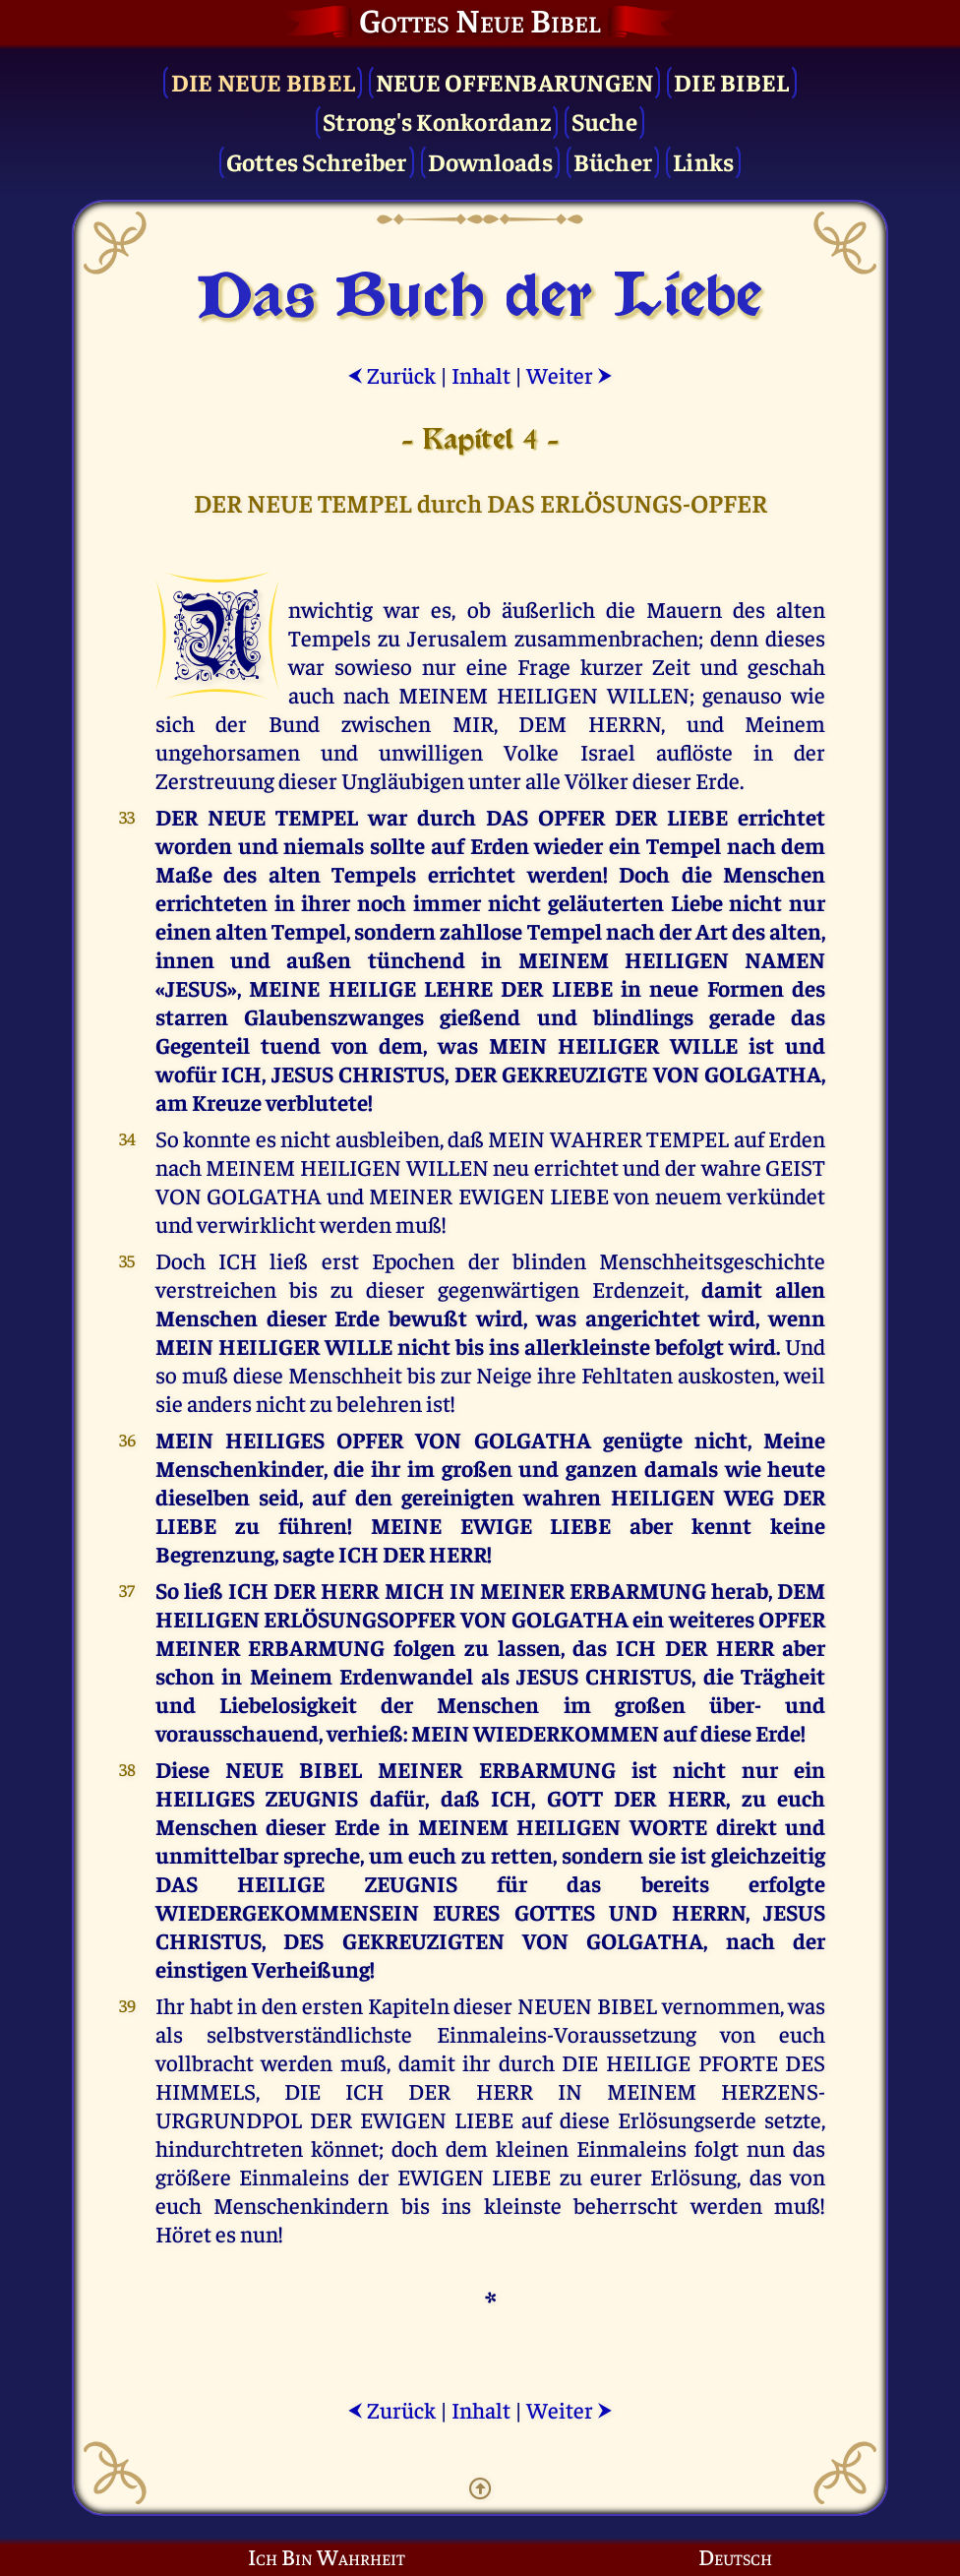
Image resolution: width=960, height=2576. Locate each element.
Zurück (391, 374)
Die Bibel (731, 81)
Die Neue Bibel (263, 81)
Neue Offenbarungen (515, 81)
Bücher (613, 161)
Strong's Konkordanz (437, 120)
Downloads (490, 161)
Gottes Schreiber (316, 161)
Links (703, 161)
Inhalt (480, 374)
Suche (604, 120)
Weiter (569, 374)
